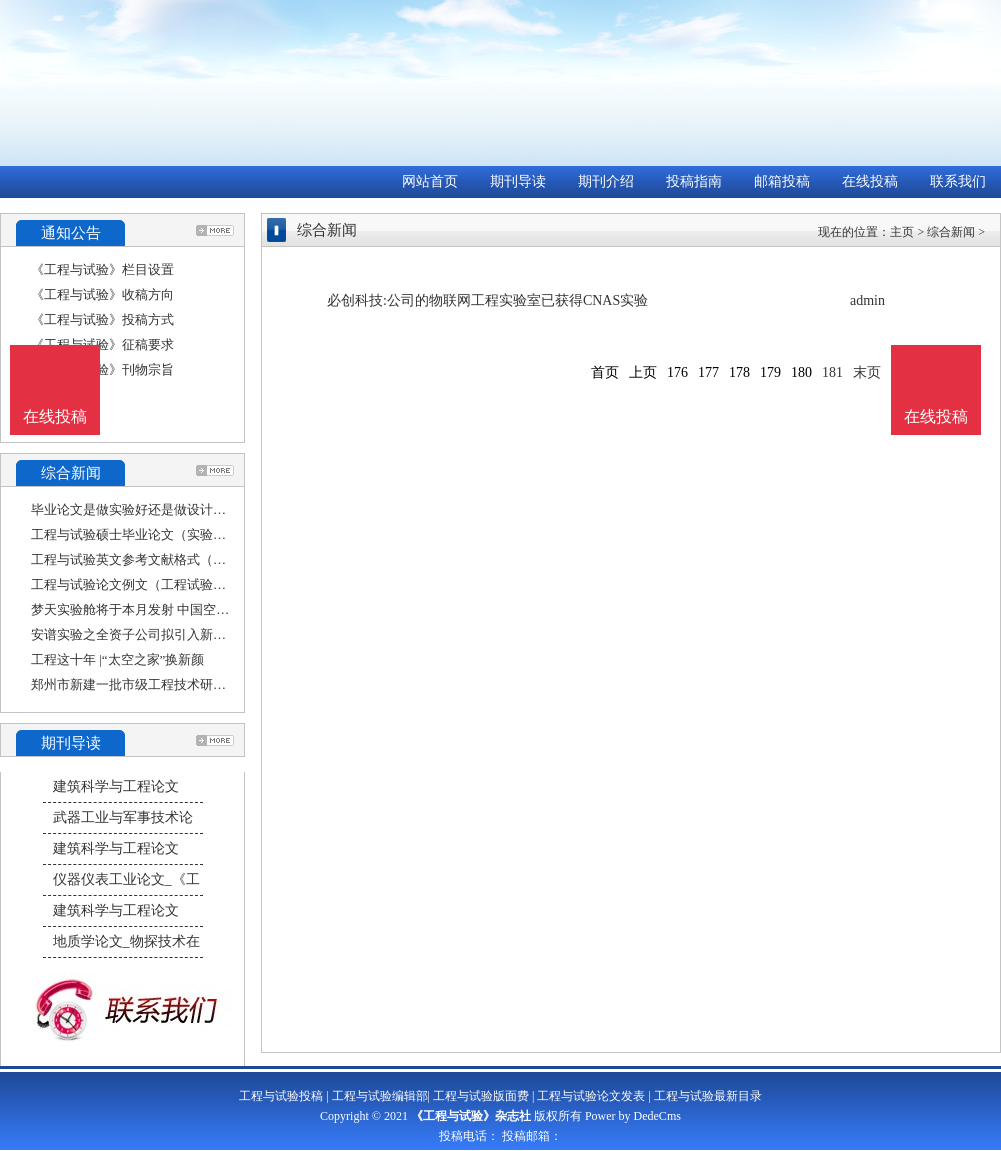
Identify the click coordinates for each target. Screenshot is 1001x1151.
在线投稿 (870, 181)
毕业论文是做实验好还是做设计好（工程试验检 (167, 509)
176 (677, 372)
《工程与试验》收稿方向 (102, 294)
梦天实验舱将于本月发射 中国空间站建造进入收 (169, 609)
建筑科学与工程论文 (116, 786)
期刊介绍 (606, 181)
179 (770, 372)
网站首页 (430, 181)
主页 (902, 232)
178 (739, 372)
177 (708, 372)
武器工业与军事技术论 (123, 817)
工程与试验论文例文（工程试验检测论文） (154, 584)
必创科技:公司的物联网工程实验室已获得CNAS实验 (487, 300)
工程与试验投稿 (281, 1096)
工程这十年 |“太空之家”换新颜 (117, 659)
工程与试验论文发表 (591, 1096)
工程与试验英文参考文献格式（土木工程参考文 (167, 559)
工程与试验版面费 (481, 1096)
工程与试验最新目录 (708, 1096)
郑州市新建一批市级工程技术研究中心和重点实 (167, 684)
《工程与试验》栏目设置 (102, 269)
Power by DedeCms (633, 1116)
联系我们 (958, 181)
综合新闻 (951, 232)
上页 (643, 372)
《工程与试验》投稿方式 (102, 319)
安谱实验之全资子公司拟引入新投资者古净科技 (167, 634)
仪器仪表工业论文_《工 (126, 879)
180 (801, 372)
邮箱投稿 (782, 181)
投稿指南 (694, 181)
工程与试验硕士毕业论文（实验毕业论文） (154, 534)
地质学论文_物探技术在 (126, 941)
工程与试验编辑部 (380, 1096)
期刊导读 (518, 181)
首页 (605, 372)
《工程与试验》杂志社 (471, 1116)
